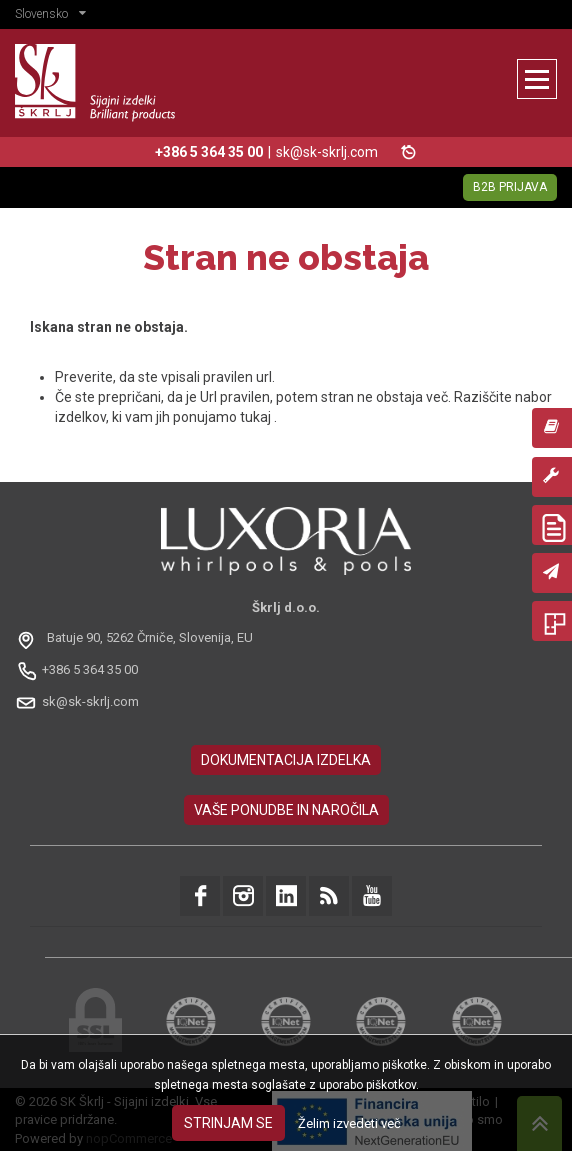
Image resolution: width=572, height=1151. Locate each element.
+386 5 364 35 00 (90, 669)
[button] (55, 16)
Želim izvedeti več (349, 1123)
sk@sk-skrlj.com (327, 152)
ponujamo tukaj (223, 417)
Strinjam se (228, 1123)
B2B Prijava (510, 187)
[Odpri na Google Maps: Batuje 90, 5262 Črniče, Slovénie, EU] (136, 639)
